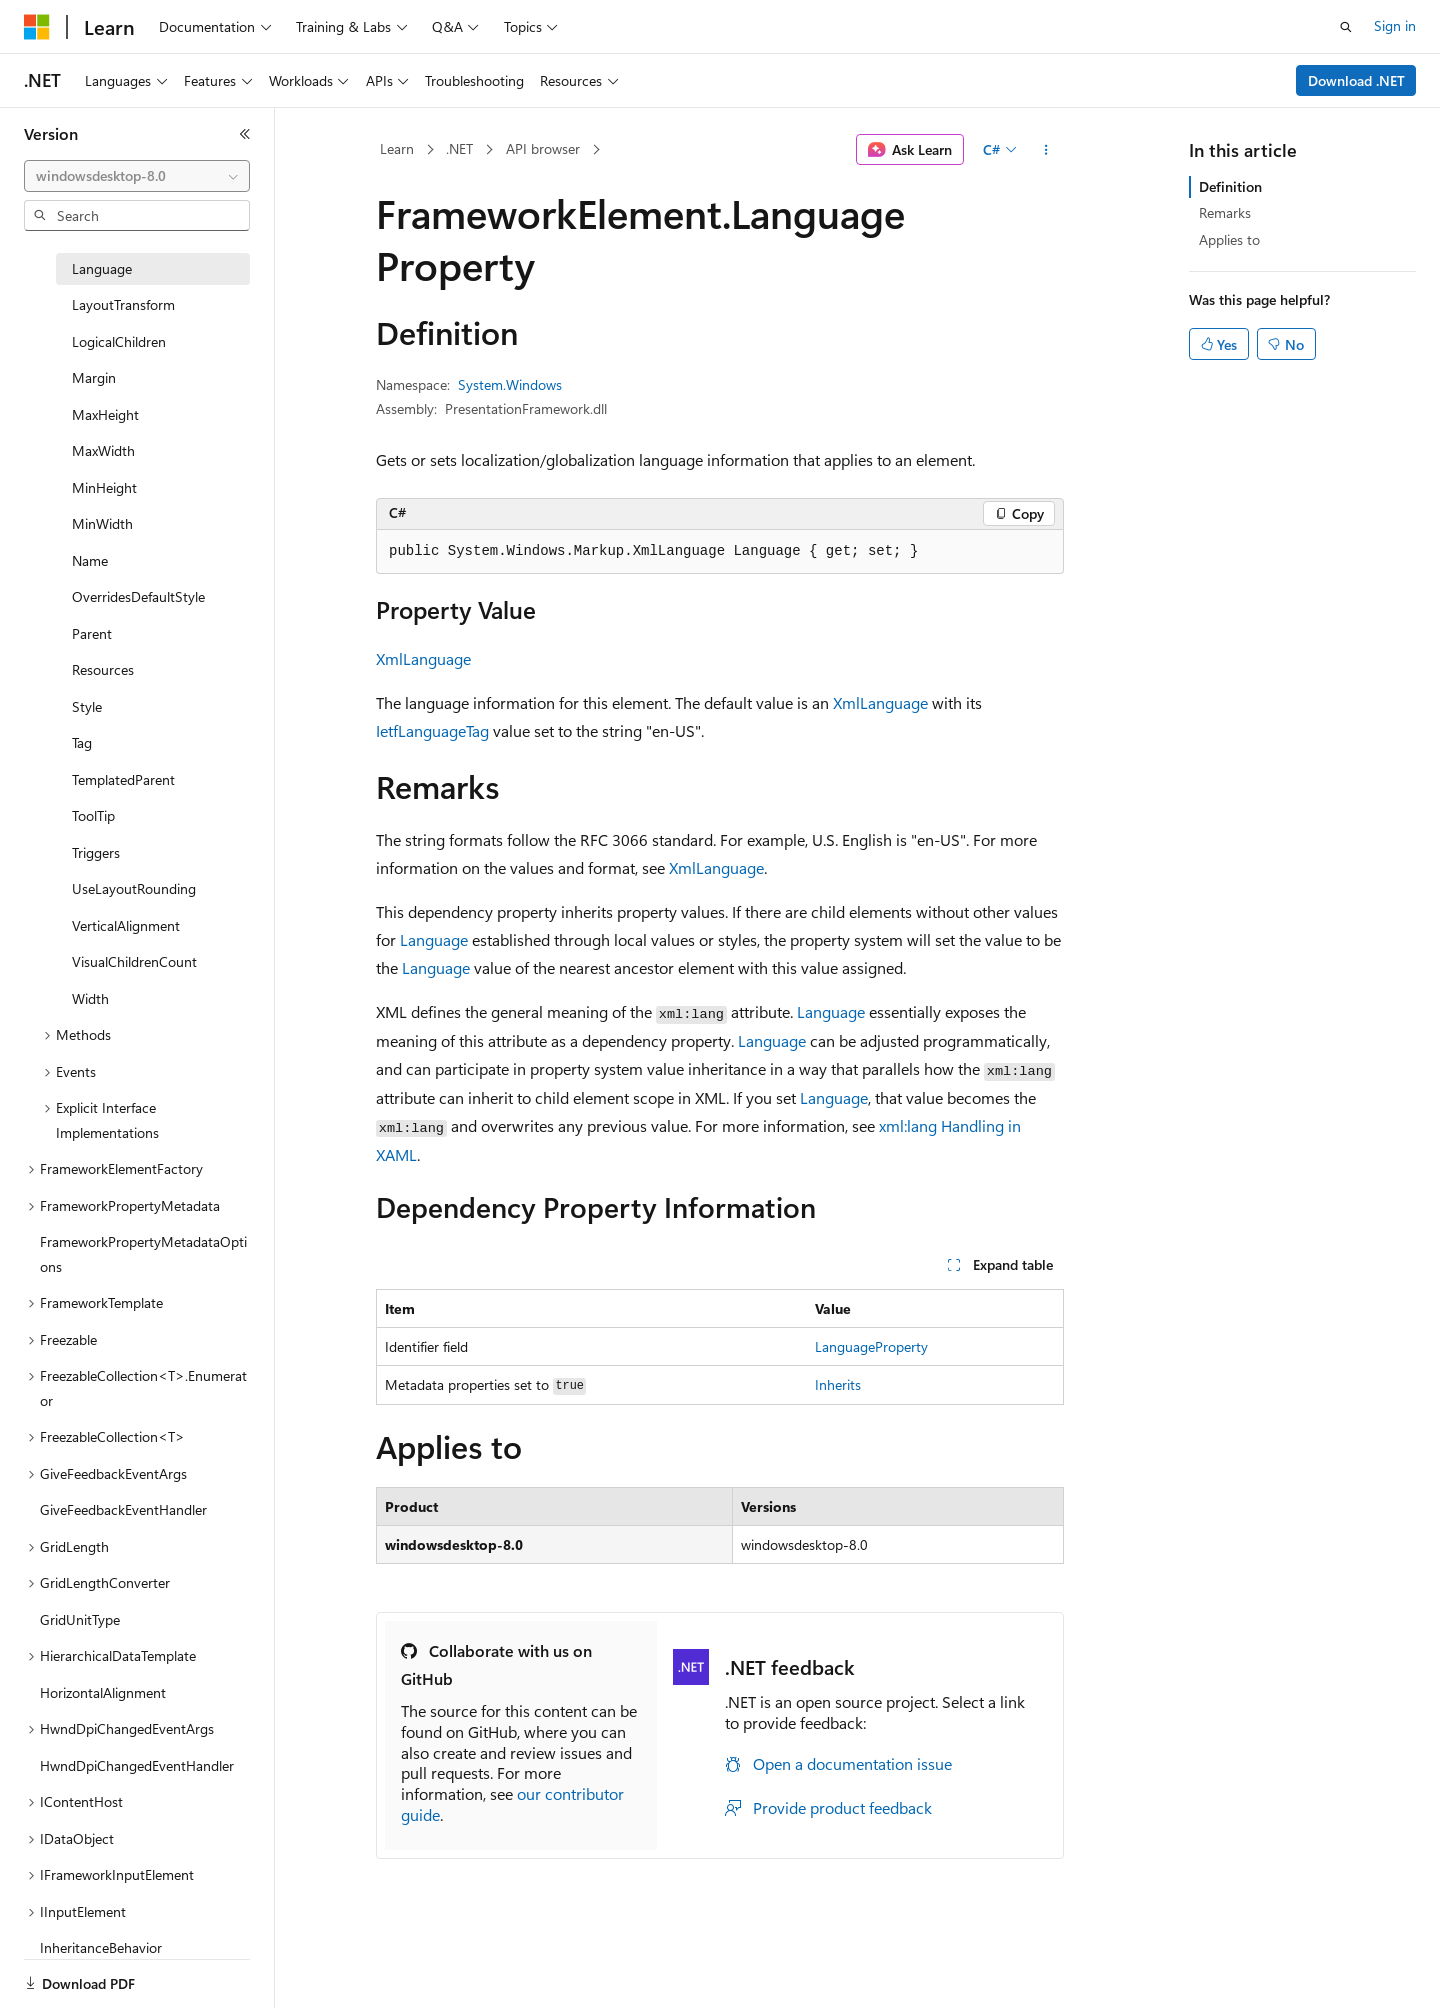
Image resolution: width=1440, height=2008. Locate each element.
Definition (1230, 186)
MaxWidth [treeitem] (103, 450)
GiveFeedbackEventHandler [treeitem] (123, 1509)
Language (434, 939)
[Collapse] (245, 134)
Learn (397, 148)
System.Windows (510, 384)
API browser (543, 148)
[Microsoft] (37, 27)
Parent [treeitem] (92, 633)
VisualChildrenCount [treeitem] (134, 961)
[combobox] (137, 176)
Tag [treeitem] (82, 742)
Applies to (1229, 239)
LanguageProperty (871, 1346)
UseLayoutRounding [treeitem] (134, 888)
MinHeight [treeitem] (104, 487)
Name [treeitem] (90, 560)
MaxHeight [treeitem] (105, 414)
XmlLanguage (423, 658)
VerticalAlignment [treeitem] (126, 925)
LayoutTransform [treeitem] (123, 304)
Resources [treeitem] (103, 669)
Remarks (1225, 212)
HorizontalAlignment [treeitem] (103, 1692)
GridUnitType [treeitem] (80, 1619)
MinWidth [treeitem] (102, 523)
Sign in (1395, 25)
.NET (459, 148)
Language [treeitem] (102, 268)
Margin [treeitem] (94, 377)
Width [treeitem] (90, 998)
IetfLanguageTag (432, 730)
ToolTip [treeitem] (93, 815)
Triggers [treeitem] (96, 852)
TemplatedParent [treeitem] (123, 779)
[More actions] (1046, 150)
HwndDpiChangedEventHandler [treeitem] (137, 1765)
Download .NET (1356, 80)
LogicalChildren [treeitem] (119, 341)
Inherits (838, 1384)
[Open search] (1346, 27)
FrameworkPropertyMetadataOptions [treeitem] (143, 1254)
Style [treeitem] (87, 706)
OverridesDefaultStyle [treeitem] (138, 596)
